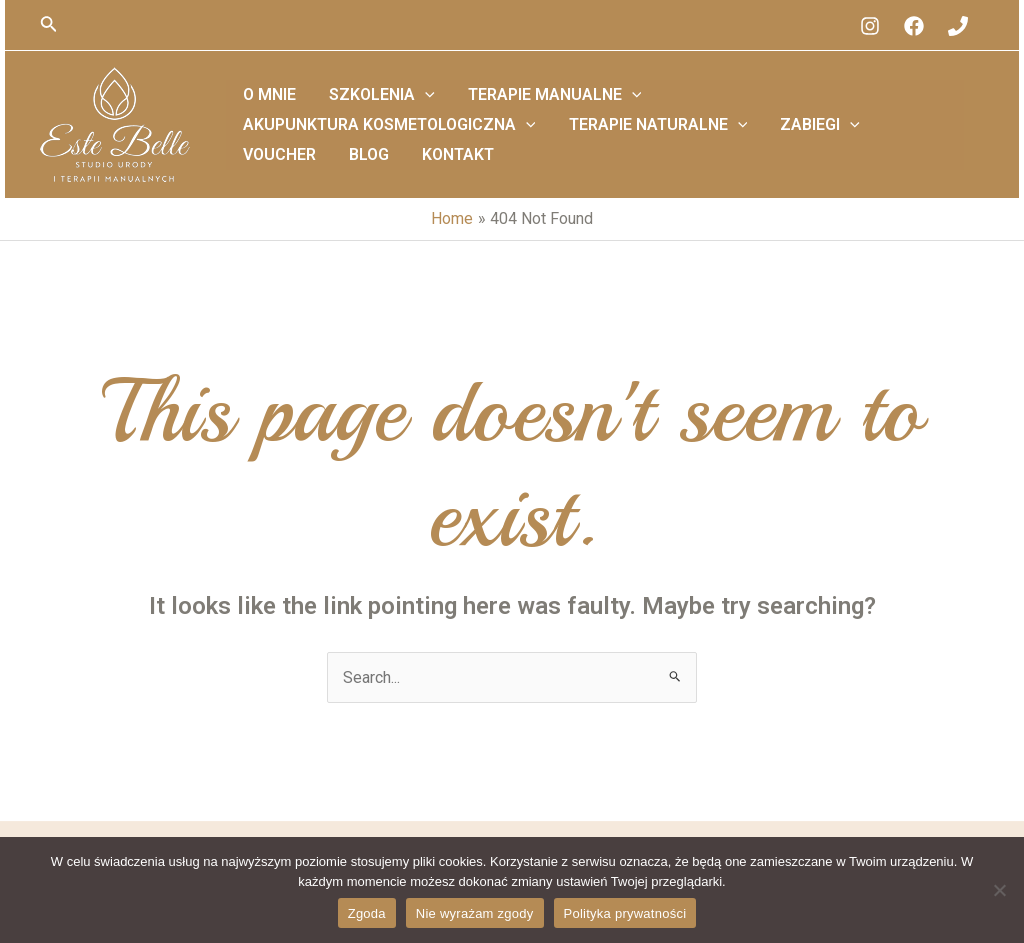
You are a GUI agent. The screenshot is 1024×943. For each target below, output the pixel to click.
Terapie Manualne (522, 110)
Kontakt (723, 139)
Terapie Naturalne (325, 140)
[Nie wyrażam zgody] (999, 890)
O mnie (262, 109)
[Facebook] (914, 26)
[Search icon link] (49, 25)
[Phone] (958, 26)
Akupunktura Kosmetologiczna (774, 110)
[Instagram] (870, 26)
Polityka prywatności (625, 913)
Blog (647, 139)
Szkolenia (362, 110)
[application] (405, 110)
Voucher (570, 139)
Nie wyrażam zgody (475, 913)
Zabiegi (475, 140)
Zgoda (367, 913)
